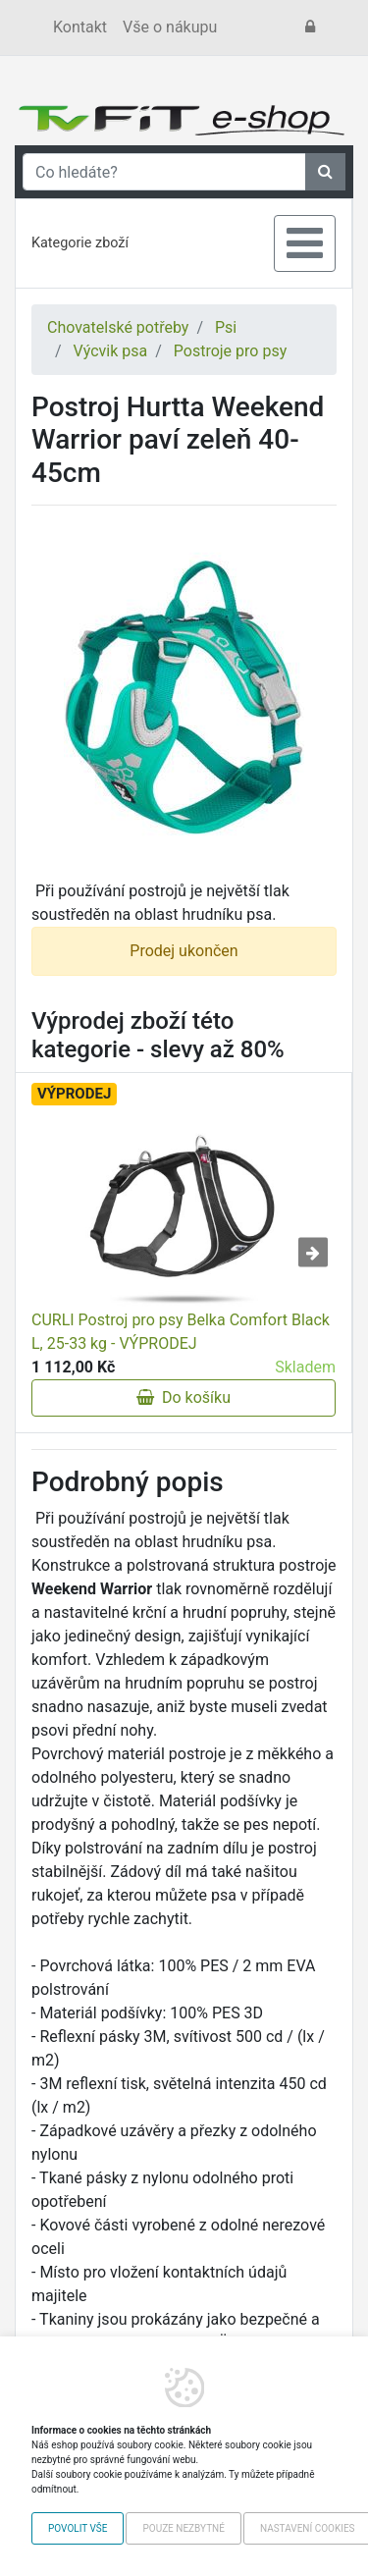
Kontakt (80, 27)
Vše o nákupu (170, 27)
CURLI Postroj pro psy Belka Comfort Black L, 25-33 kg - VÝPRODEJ (180, 1332)
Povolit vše (77, 2528)
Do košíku (183, 1397)
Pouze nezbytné (183, 2528)
